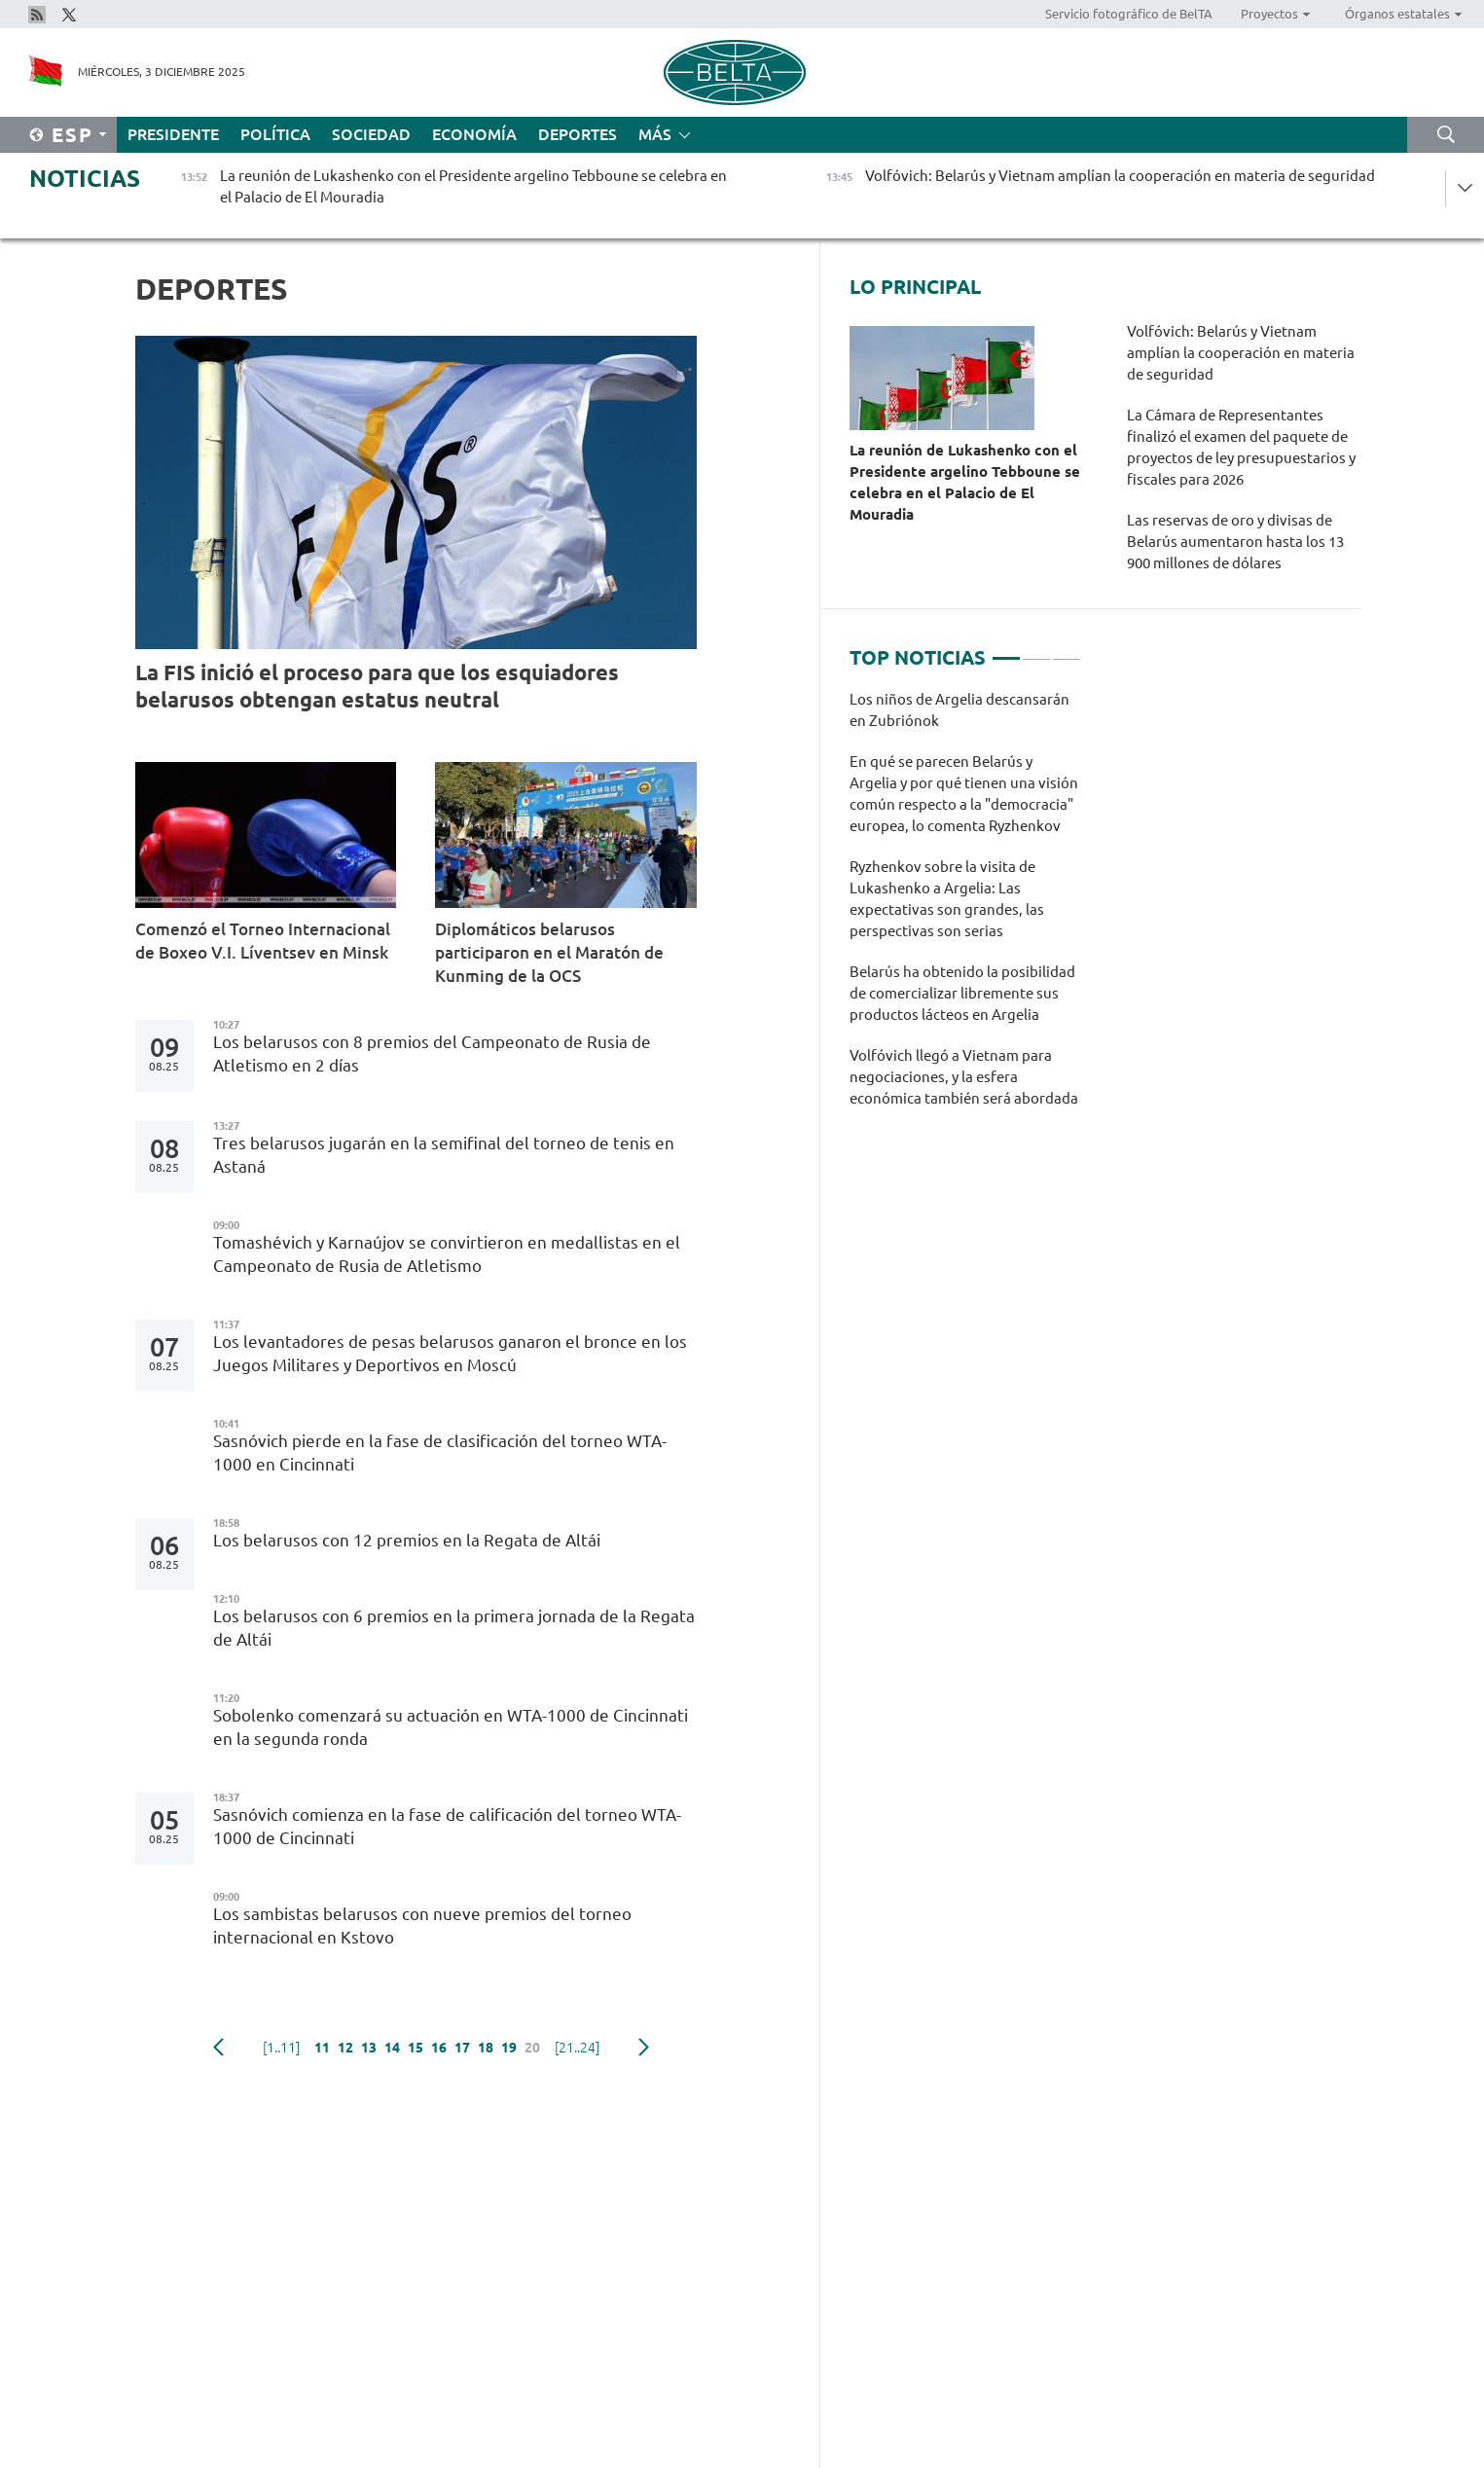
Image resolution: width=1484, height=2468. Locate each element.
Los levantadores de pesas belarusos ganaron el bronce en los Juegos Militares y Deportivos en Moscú (450, 1353)
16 (439, 2047)
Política (275, 134)
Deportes (577, 134)
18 (485, 2047)
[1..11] (281, 2047)
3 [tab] (1066, 650)
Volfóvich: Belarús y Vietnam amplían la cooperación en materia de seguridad (1241, 352)
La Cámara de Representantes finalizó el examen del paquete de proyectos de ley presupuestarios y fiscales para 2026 (1241, 447)
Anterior (218, 2047)
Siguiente (643, 2047)
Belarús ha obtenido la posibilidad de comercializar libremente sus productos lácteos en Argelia (962, 993)
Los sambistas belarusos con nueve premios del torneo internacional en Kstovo (422, 1925)
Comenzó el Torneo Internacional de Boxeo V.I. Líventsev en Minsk (262, 941)
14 (392, 2047)
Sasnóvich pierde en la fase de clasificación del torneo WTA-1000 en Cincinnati (440, 1452)
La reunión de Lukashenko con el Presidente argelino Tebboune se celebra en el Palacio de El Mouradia (965, 482)
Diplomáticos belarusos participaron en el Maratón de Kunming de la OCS (549, 952)
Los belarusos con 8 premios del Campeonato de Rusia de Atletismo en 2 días (432, 1053)
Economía (474, 134)
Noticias (84, 178)
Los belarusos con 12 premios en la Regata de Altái (410, 1540)
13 (369, 2047)
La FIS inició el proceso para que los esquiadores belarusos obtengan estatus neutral (377, 685)
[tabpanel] (966, 909)
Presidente (173, 134)
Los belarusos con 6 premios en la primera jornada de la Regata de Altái (454, 1628)
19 (509, 2047)
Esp (72, 135)
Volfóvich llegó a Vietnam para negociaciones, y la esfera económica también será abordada (964, 1077)
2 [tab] (1036, 650)
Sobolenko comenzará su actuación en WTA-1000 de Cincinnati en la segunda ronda (450, 1727)
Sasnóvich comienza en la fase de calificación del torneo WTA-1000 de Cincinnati (447, 1826)
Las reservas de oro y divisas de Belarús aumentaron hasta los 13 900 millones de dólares (1235, 541)
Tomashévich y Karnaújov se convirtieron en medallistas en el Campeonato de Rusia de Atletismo (446, 1254)
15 (415, 2047)
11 (322, 2047)
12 (345, 2047)
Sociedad (371, 134)
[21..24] (577, 2047)
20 (532, 2047)
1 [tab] (1006, 650)
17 (462, 2047)
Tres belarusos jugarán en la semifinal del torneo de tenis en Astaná (443, 1155)
